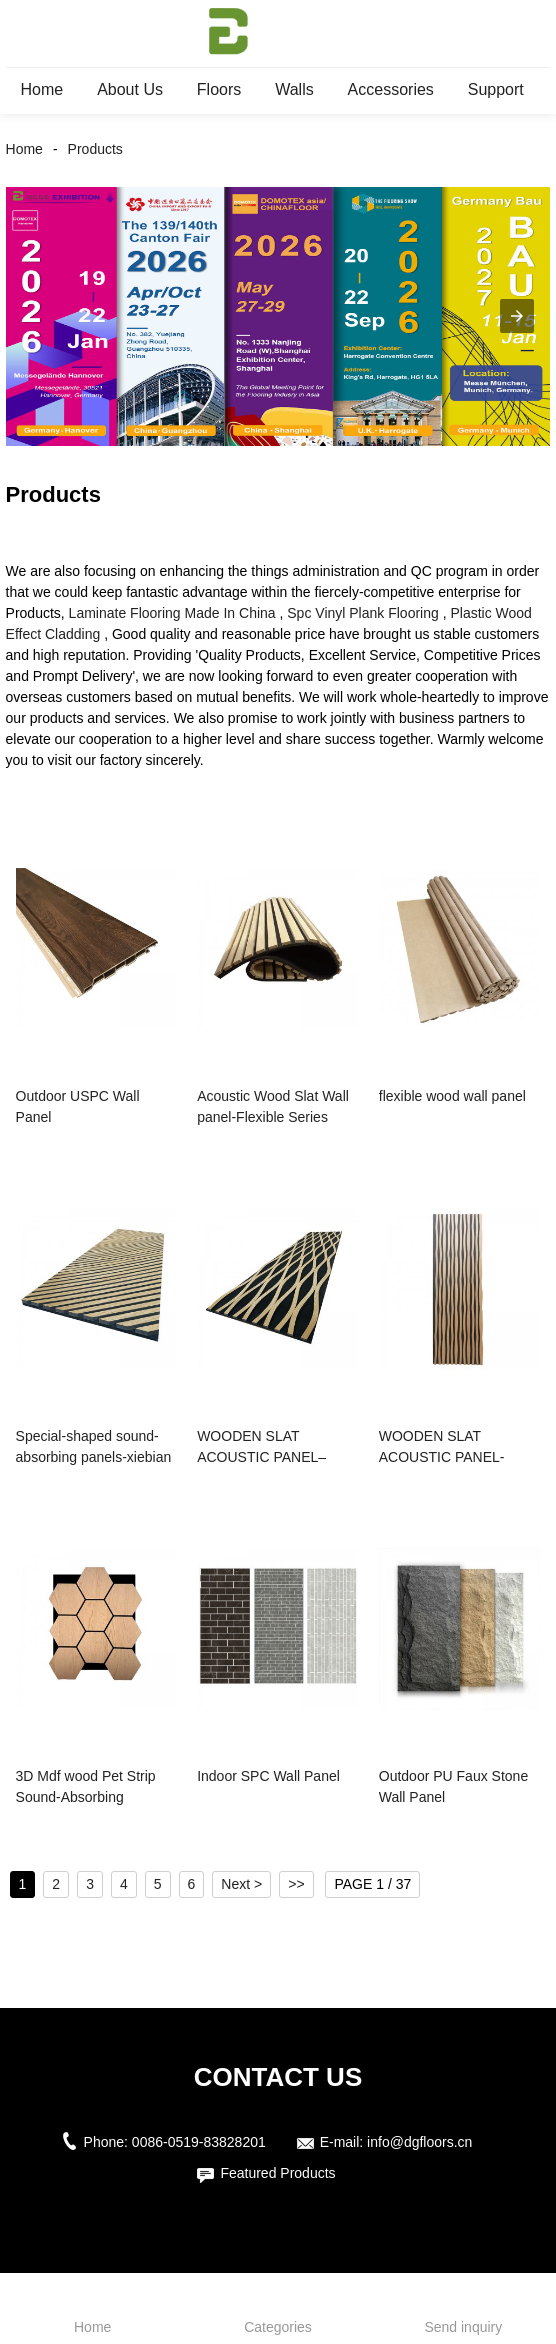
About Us (130, 89)
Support (496, 89)
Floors (219, 89)
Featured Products (277, 2173)
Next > (241, 1884)
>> (296, 1884)
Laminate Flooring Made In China (172, 613)
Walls (294, 89)
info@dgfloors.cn (419, 2142)
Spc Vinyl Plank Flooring (362, 613)
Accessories (391, 89)
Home (42, 89)
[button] (517, 316)
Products (95, 149)
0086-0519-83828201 (199, 2142)
